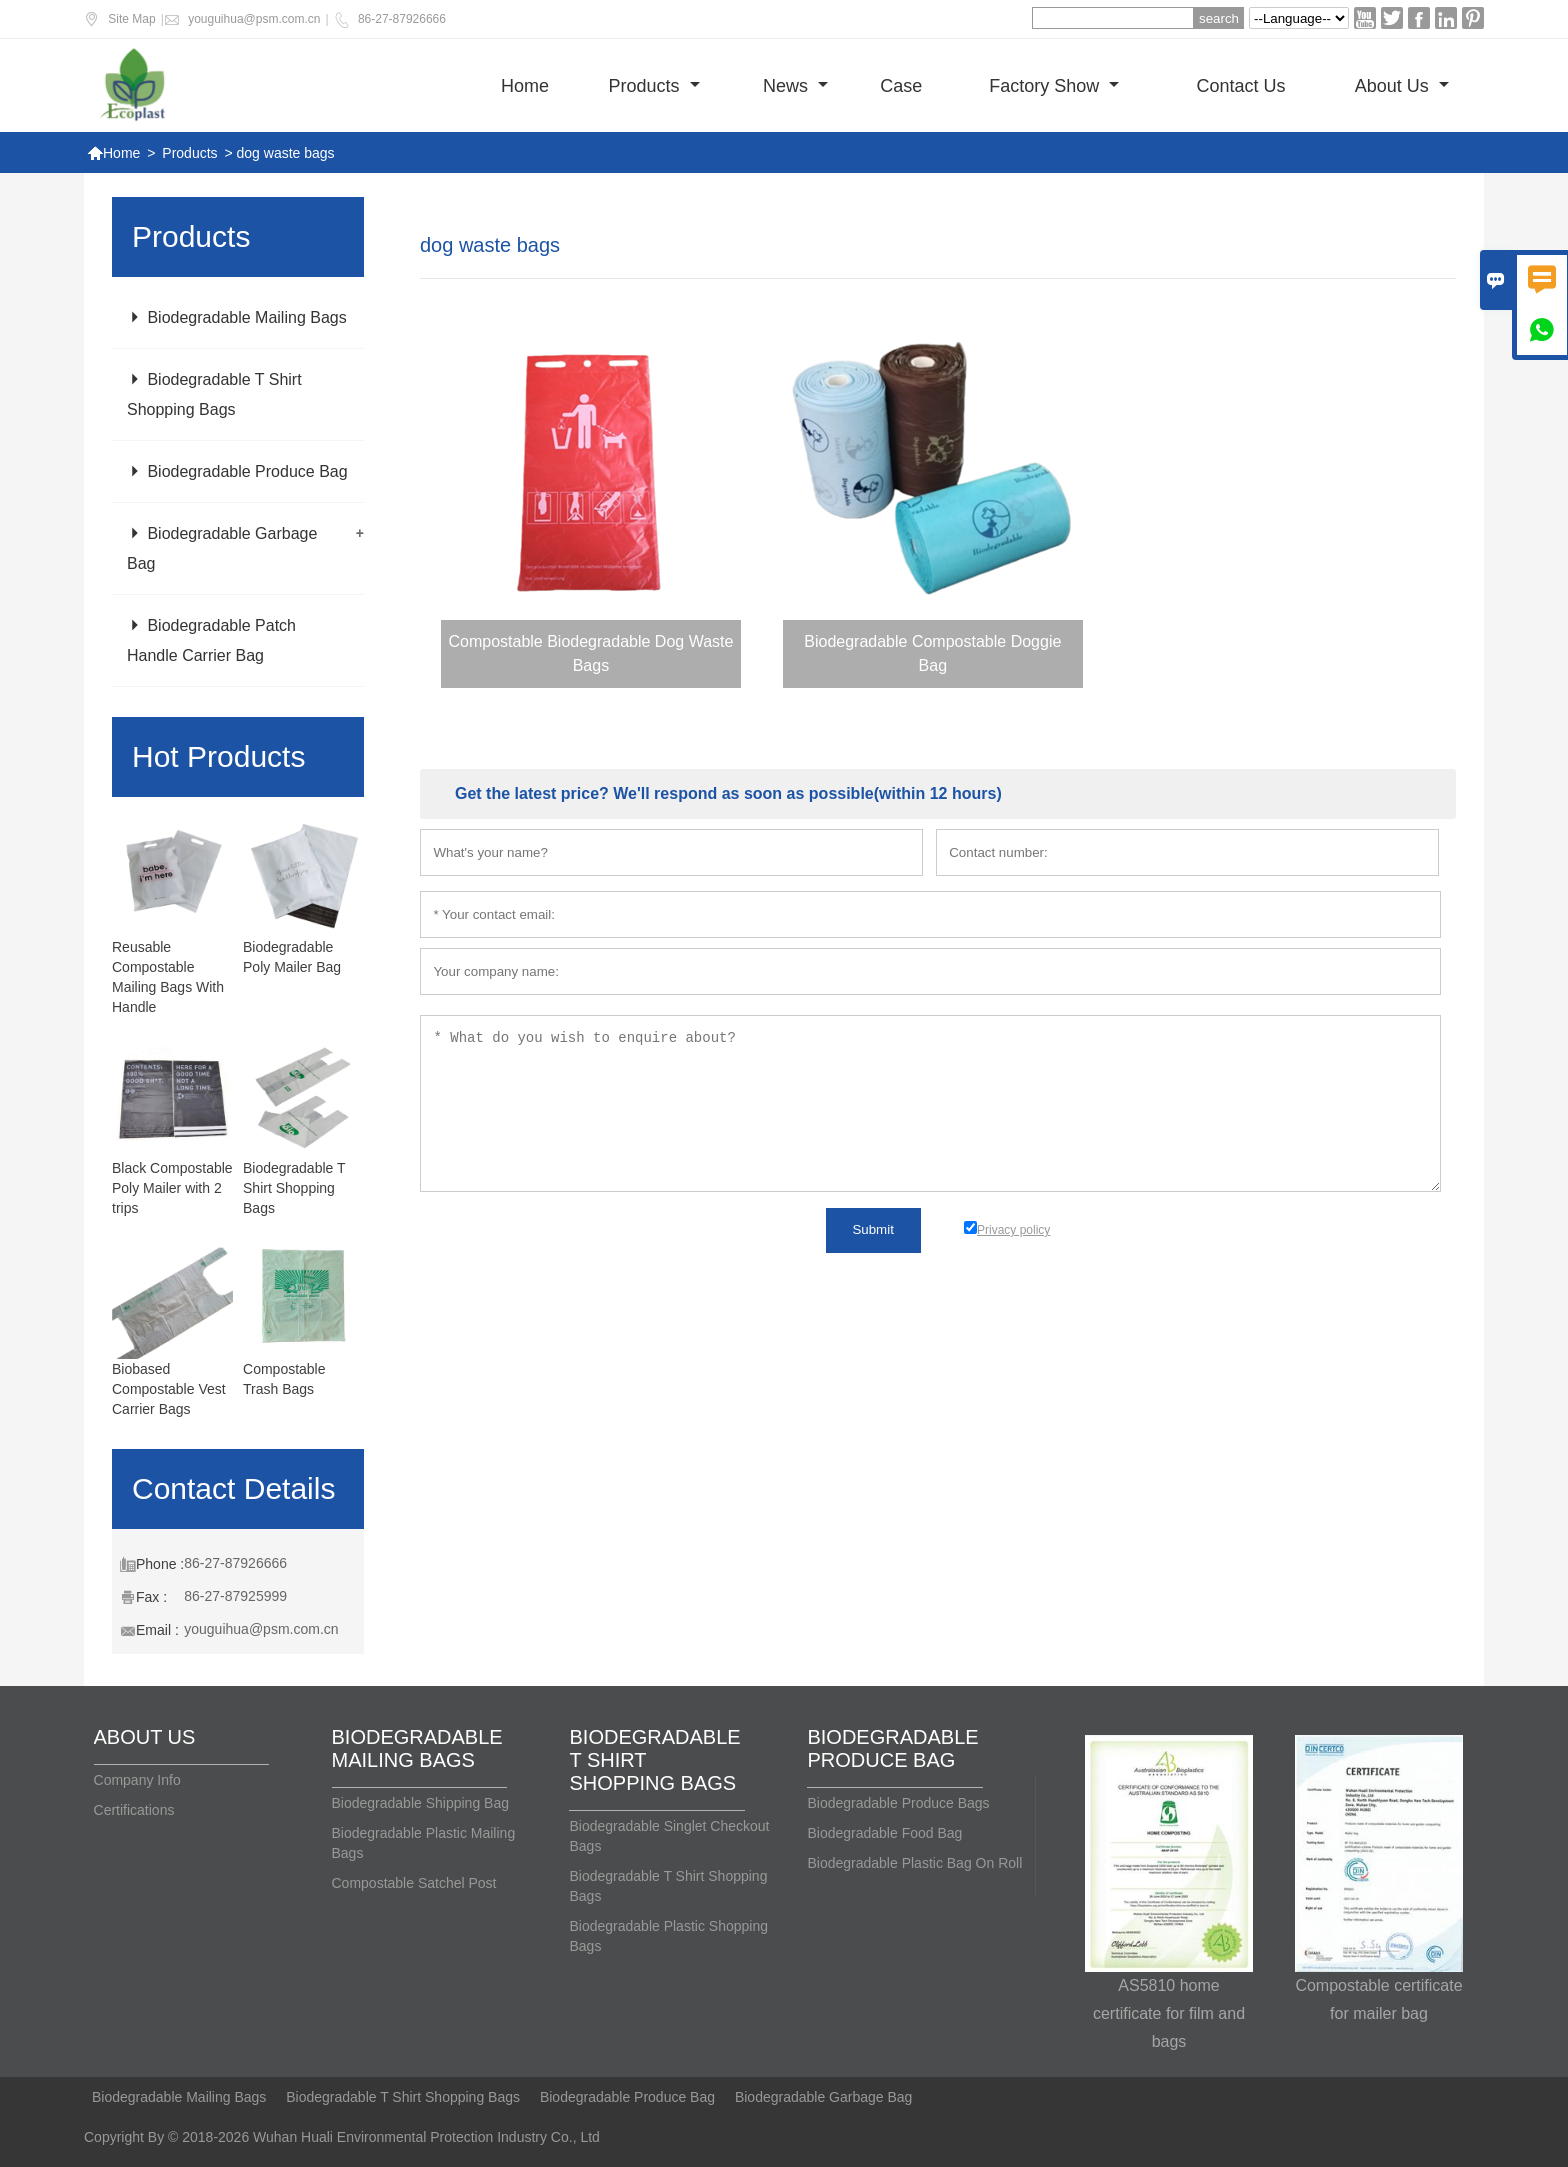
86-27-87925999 (235, 1596)
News (795, 86)
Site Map (131, 19)
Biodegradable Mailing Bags (237, 317)
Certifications (134, 1810)
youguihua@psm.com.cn (254, 19)
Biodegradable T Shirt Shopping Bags (294, 1188)
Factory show (1054, 86)
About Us (1402, 86)
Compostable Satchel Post (414, 1883)
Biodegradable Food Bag (884, 1833)
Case (901, 86)
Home (525, 86)
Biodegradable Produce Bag (237, 471)
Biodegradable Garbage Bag (823, 2097)
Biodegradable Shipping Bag (420, 1803)
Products (654, 86)
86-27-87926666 (402, 19)
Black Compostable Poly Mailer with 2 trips (172, 1188)
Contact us (1240, 86)
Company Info (137, 1780)
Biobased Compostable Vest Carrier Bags (169, 1389)
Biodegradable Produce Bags (898, 1803)
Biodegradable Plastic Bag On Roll (914, 1863)
